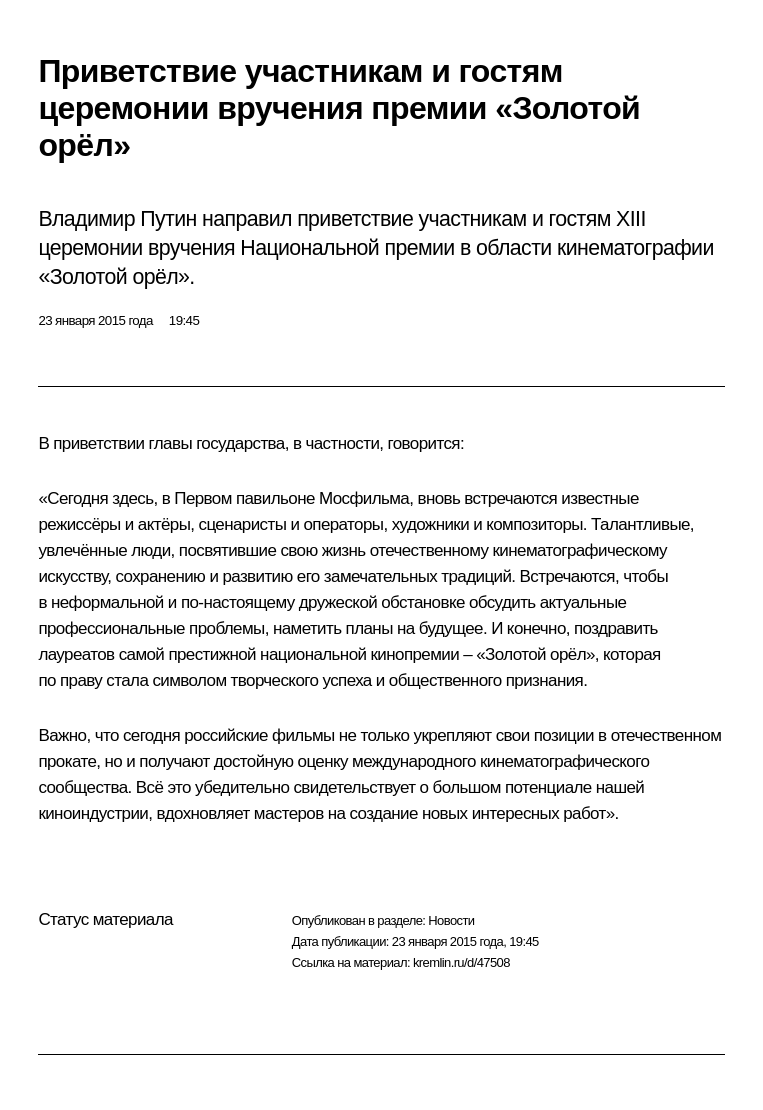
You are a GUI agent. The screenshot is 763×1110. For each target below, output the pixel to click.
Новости (451, 920)
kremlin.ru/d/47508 (461, 962)
